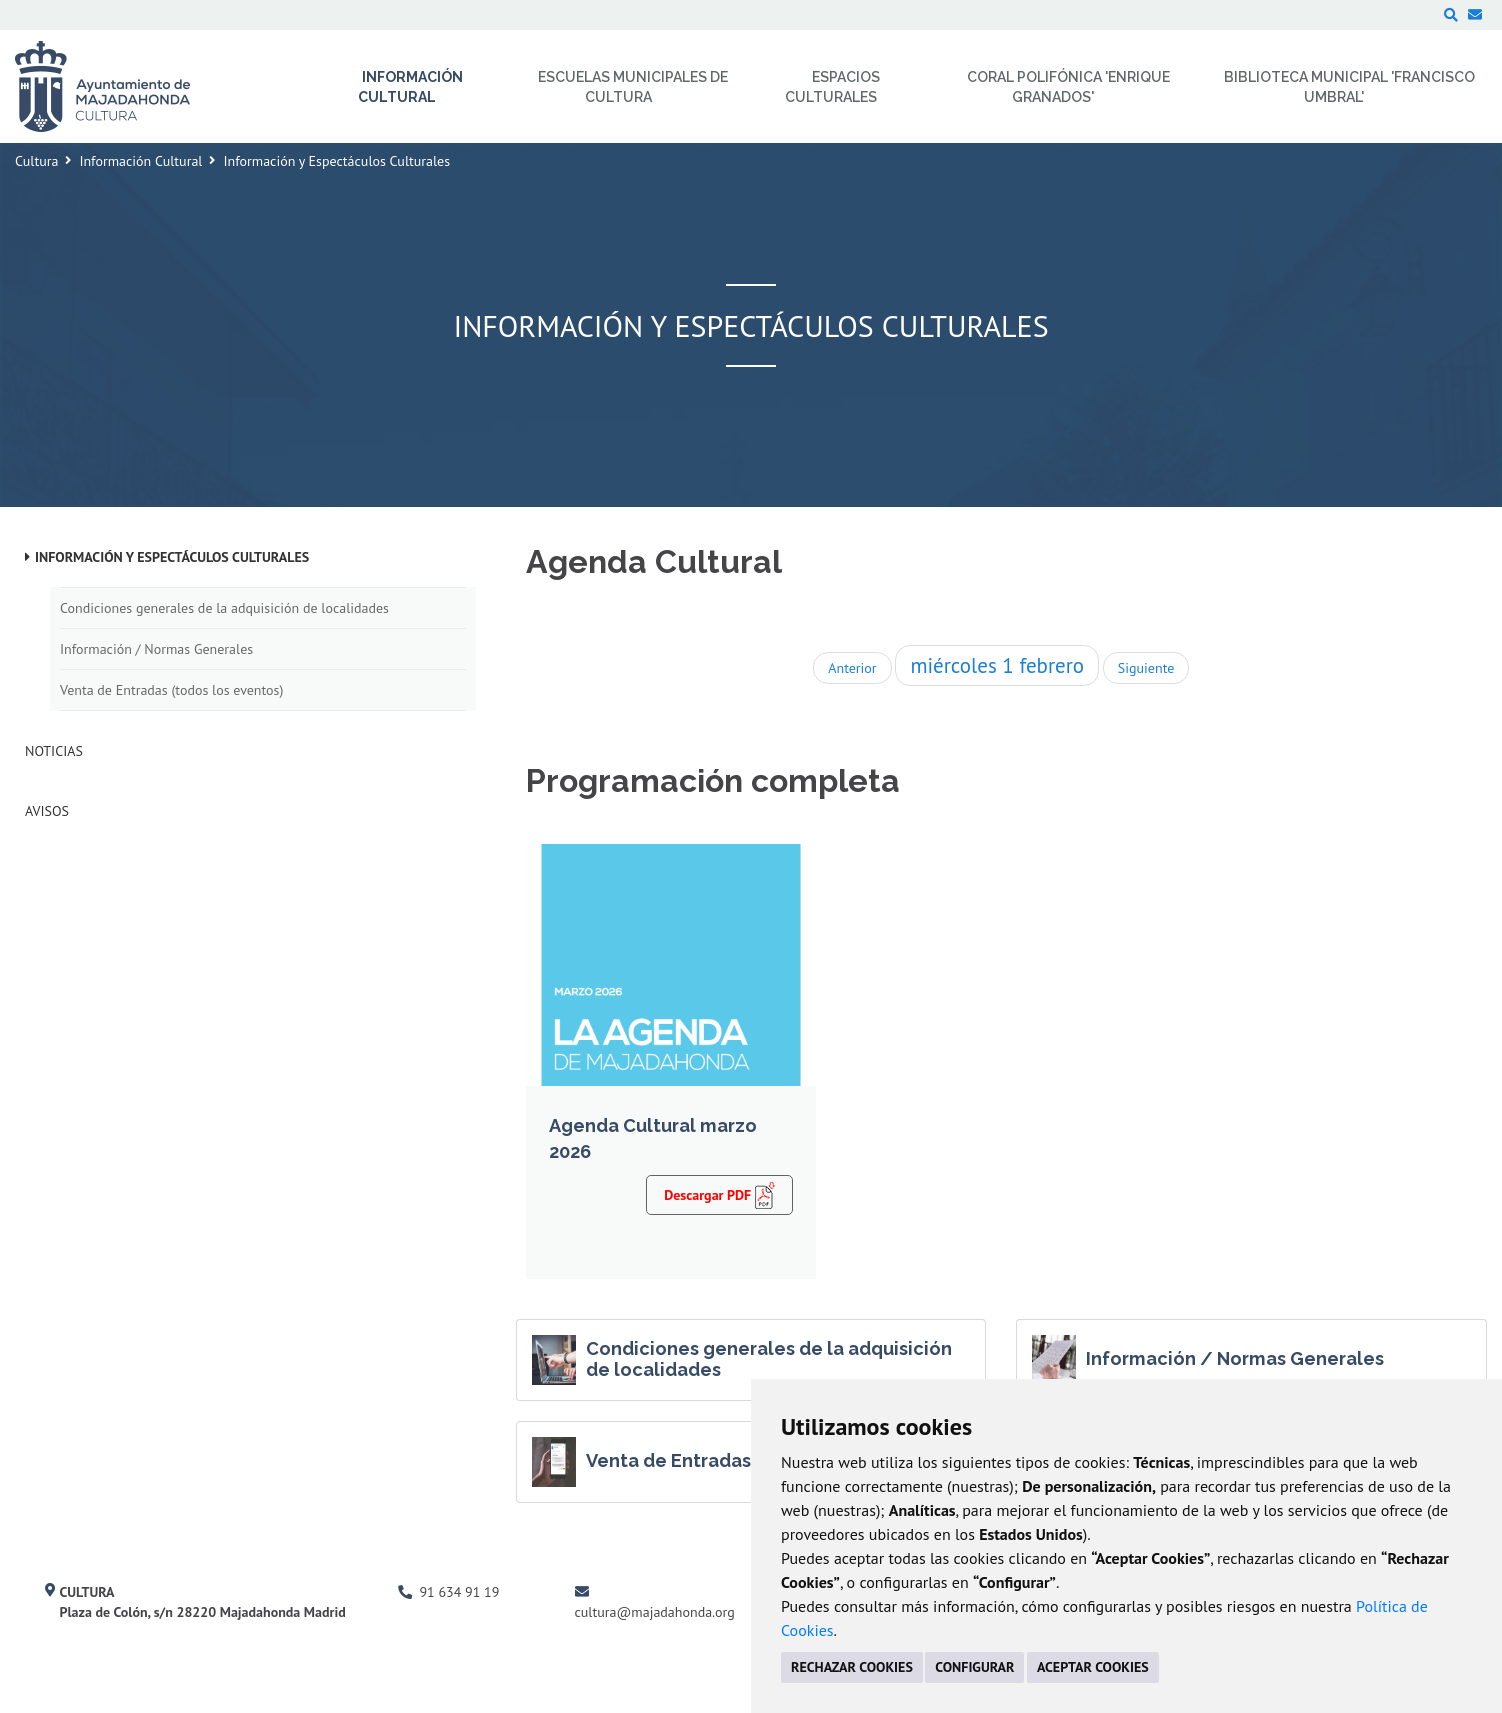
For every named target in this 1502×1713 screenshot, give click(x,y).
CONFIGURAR (974, 1667)
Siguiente (1146, 668)
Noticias (54, 751)
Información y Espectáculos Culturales (172, 557)
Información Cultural (140, 161)
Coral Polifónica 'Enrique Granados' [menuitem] (1068, 87)
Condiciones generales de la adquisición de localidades (224, 608)
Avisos (47, 811)
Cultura (36, 161)
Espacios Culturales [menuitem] (832, 87)
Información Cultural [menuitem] (410, 87)
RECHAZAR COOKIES (852, 1667)
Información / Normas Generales (156, 649)
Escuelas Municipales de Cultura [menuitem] (633, 87)
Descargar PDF (719, 1194)
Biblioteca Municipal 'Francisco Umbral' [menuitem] (1349, 87)
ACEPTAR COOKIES (1093, 1667)
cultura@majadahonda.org (655, 1612)
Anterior (852, 668)
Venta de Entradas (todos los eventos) (171, 690)
